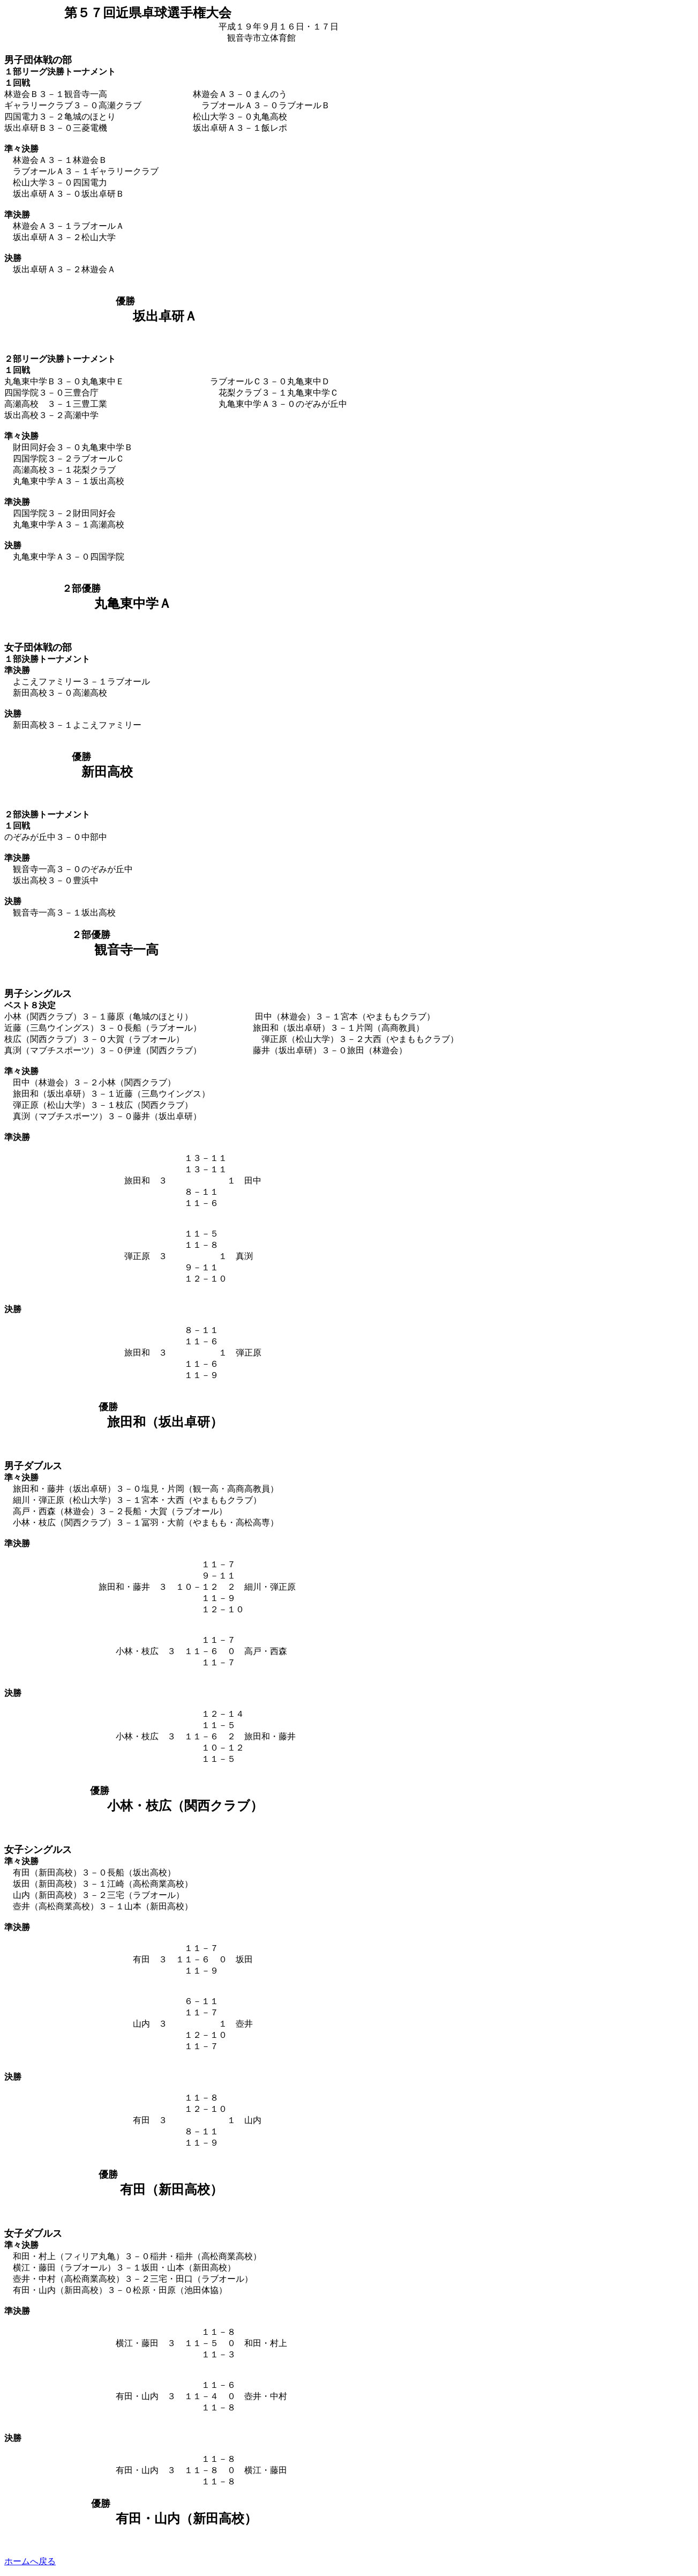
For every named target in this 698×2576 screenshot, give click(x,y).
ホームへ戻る (30, 2561)
